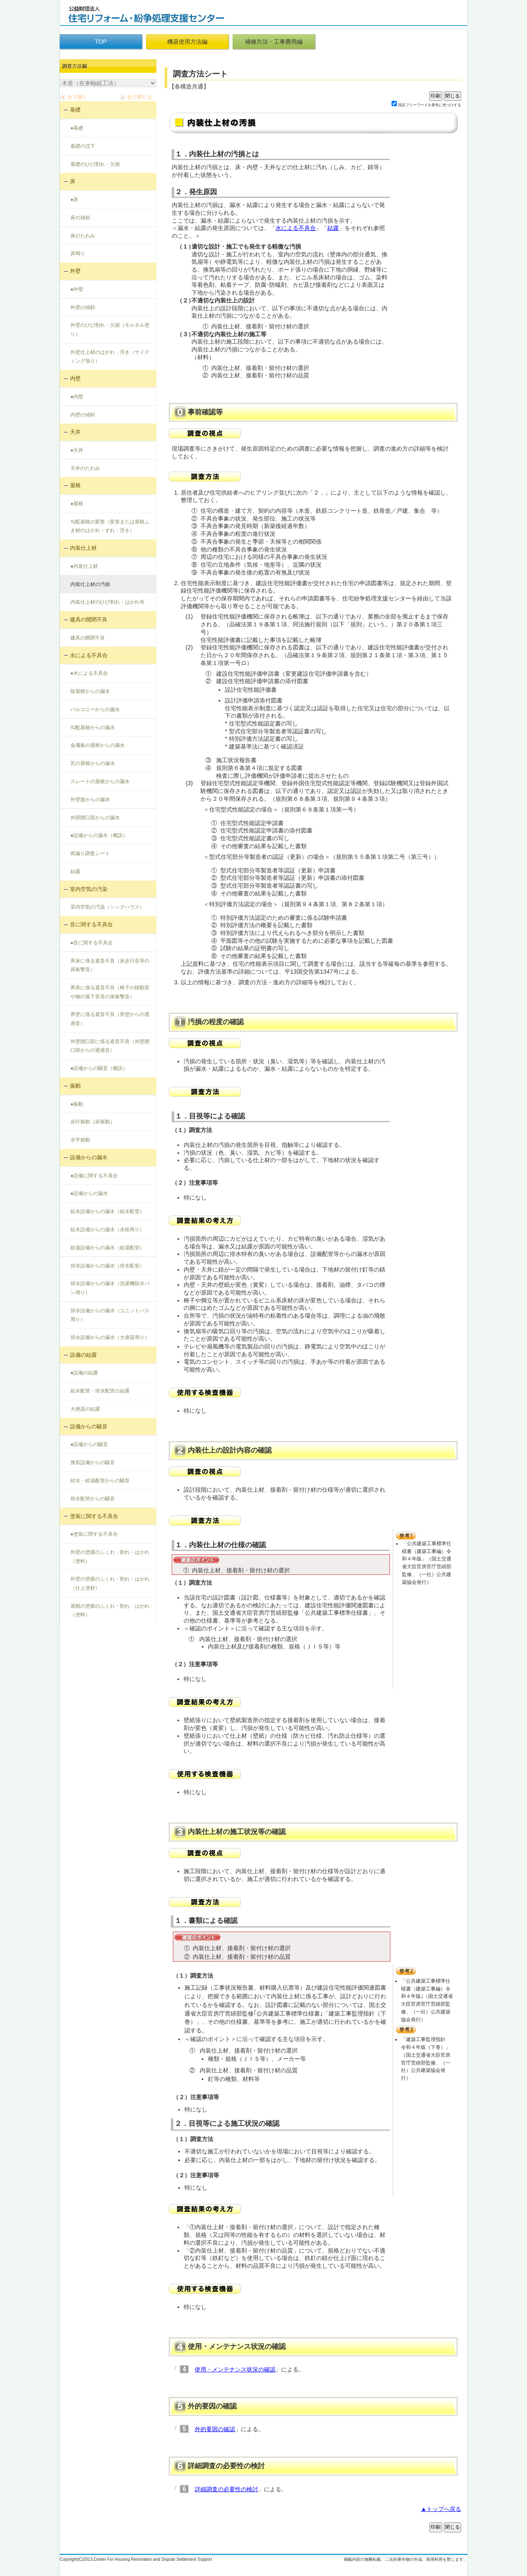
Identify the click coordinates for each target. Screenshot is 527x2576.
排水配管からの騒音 (92, 1499)
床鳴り (77, 253)
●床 (74, 199)
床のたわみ (82, 236)
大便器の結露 (85, 1409)
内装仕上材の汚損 (90, 584)
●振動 (76, 1104)
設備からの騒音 (88, 1426)
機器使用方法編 (187, 41)
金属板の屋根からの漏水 (97, 745)
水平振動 (80, 1140)
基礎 (75, 110)
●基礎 (76, 128)
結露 (75, 871)
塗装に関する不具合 (94, 1516)
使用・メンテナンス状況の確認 (235, 2369)
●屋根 (76, 504)
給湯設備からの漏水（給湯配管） (107, 1248)
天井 (75, 432)
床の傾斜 (80, 218)
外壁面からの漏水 (90, 799)
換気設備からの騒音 (92, 1462)
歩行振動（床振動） (92, 1122)
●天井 (76, 450)
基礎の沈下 (82, 146)
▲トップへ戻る (441, 2509)
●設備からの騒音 (89, 1444)
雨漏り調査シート (90, 853)
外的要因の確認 (215, 2429)
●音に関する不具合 (91, 943)
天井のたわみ (85, 468)
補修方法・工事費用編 (274, 41)
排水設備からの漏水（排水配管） (107, 1266)
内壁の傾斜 (82, 415)
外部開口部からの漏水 (95, 818)
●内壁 (76, 397)
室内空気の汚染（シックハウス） (107, 907)
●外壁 (76, 289)
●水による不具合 (89, 673)
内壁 (75, 378)
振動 (75, 1086)
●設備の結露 (84, 1373)
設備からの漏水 (88, 1157)
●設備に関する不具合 (94, 1176)
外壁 (75, 271)
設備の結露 (83, 1355)
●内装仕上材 (84, 566)
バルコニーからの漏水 (95, 709)
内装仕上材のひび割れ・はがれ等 (107, 602)
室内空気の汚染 (88, 889)
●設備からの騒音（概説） (99, 1068)
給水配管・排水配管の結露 (100, 1391)
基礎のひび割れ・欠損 (95, 164)
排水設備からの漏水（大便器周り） (109, 1337)
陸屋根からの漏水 (90, 691)
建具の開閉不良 (88, 619)
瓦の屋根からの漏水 (92, 763)
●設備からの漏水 (89, 1193)
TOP (101, 41)
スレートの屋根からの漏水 (100, 781)
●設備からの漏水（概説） (99, 835)
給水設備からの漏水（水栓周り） (107, 1229)
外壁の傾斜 (82, 307)
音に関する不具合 (91, 924)
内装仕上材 (83, 548)
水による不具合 (88, 655)
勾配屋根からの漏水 (92, 727)
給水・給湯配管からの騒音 (100, 1480)
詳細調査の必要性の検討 (226, 2489)
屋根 (75, 485)
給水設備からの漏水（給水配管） (107, 1211)
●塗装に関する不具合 (94, 1534)
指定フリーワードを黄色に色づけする (429, 105)
